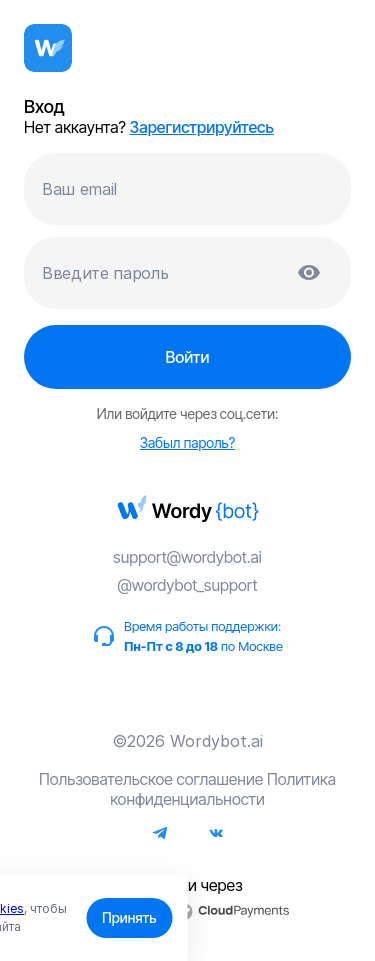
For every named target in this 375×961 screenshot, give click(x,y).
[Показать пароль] (309, 273)
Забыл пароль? (187, 442)
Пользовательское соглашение (151, 779)
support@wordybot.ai (187, 557)
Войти (187, 357)
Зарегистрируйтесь (202, 127)
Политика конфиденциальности (223, 789)
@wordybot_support (187, 585)
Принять (129, 917)
